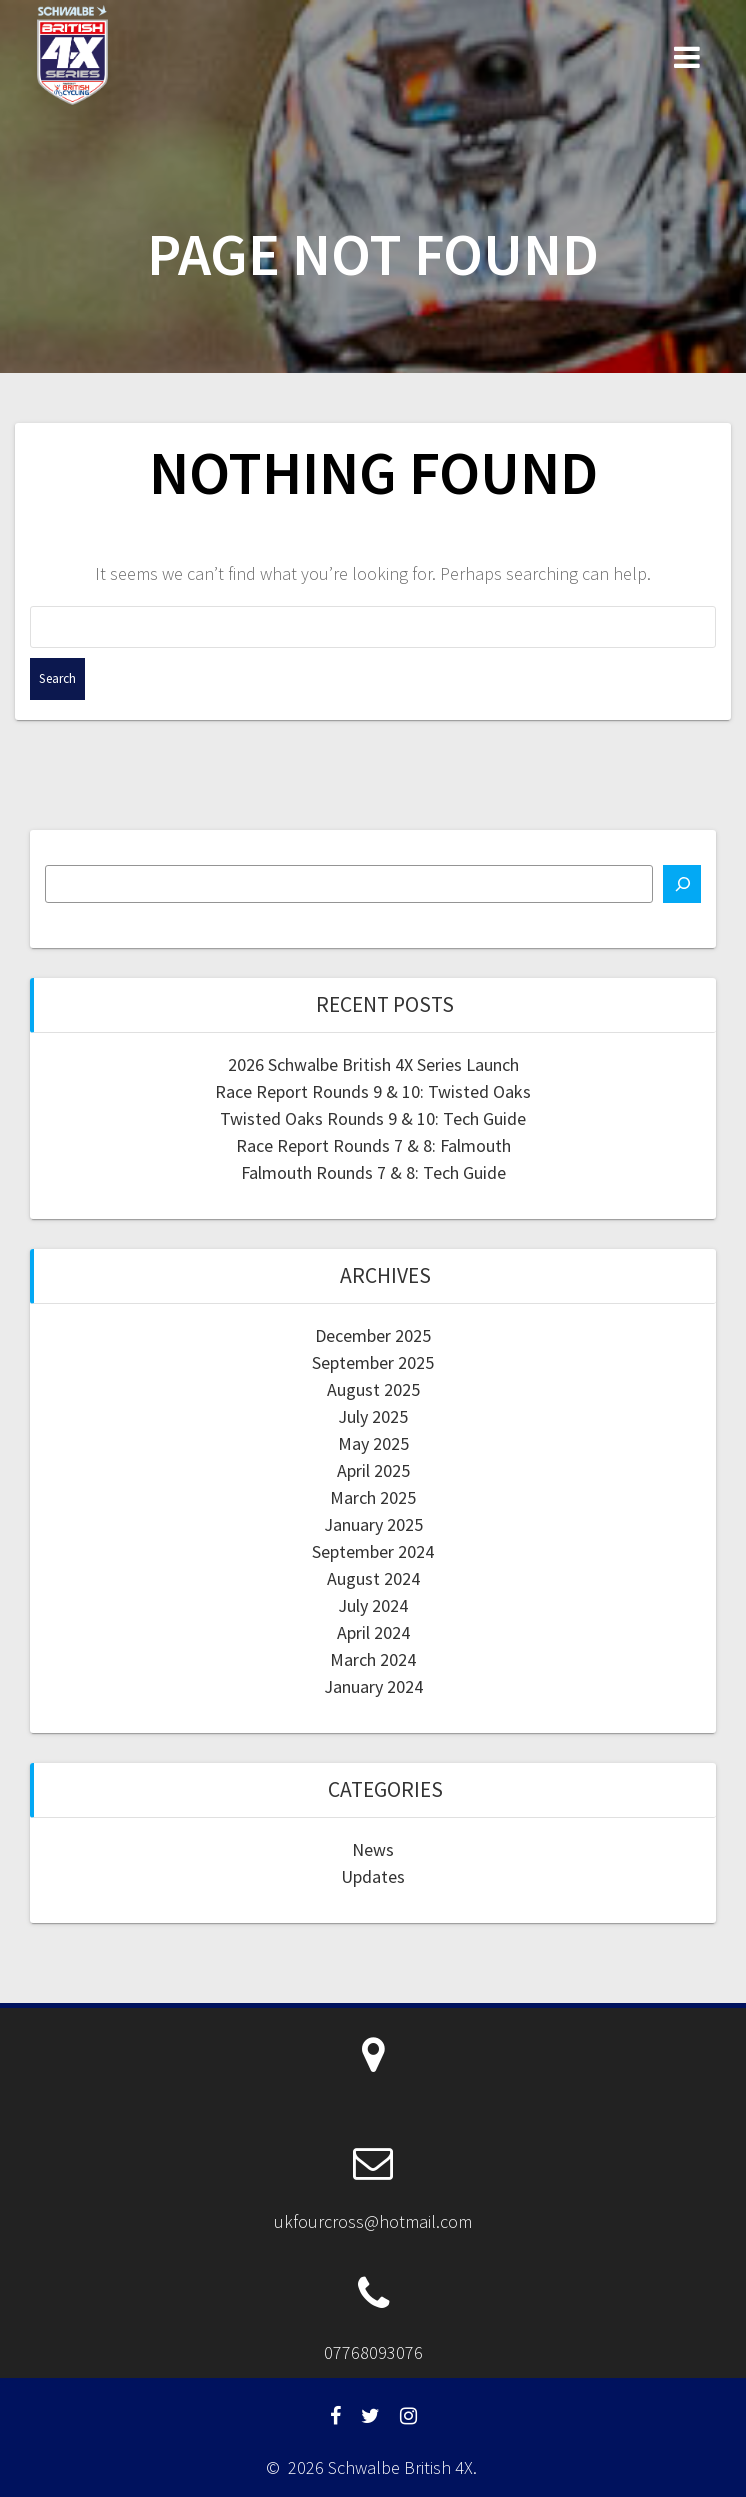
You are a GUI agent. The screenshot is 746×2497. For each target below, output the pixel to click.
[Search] (682, 884)
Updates (373, 1876)
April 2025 (373, 1470)
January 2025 (373, 1524)
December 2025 (373, 1335)
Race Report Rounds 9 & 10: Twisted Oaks (373, 1091)
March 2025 (373, 1497)
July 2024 (373, 1605)
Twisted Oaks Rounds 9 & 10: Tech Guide (373, 1118)
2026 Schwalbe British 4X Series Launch (373, 1064)
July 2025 (373, 1416)
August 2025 (373, 1389)
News (373, 1849)
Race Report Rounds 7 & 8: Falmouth (373, 1145)
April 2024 (373, 1632)
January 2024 (373, 1686)
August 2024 (373, 1578)
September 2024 (373, 1551)
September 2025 (373, 1362)
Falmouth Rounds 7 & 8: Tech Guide (373, 1172)
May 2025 (373, 1443)
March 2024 (373, 1659)
